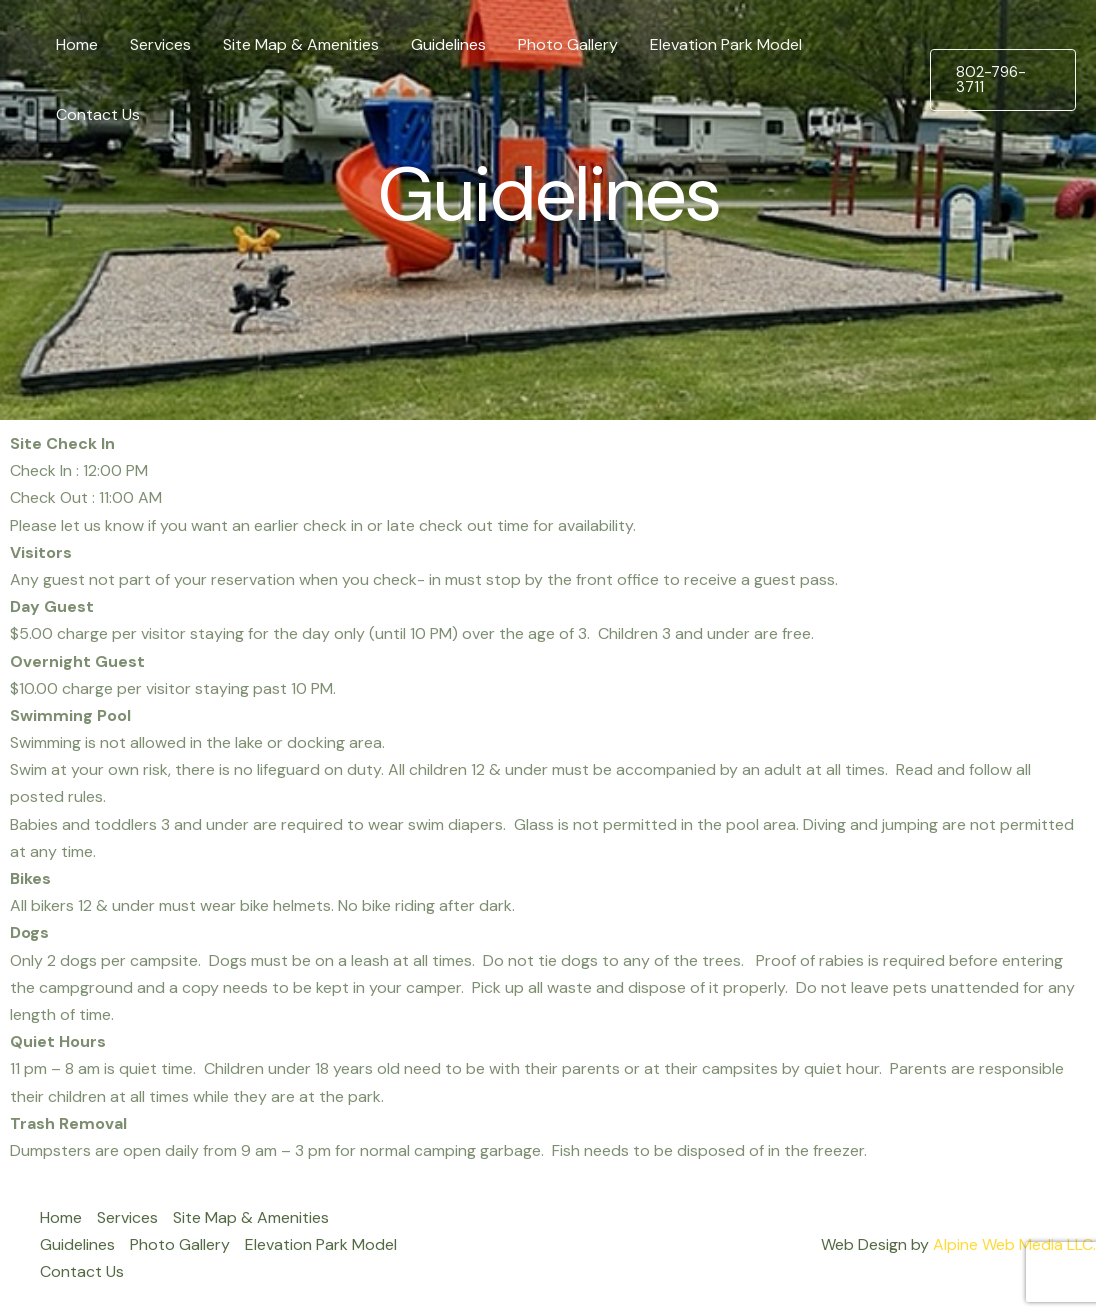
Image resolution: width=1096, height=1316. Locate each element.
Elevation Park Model (726, 44)
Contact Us (98, 114)
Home (77, 44)
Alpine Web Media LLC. (1014, 1244)
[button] (1003, 80)
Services (160, 44)
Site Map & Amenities (301, 44)
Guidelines (448, 44)
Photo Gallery (568, 44)
